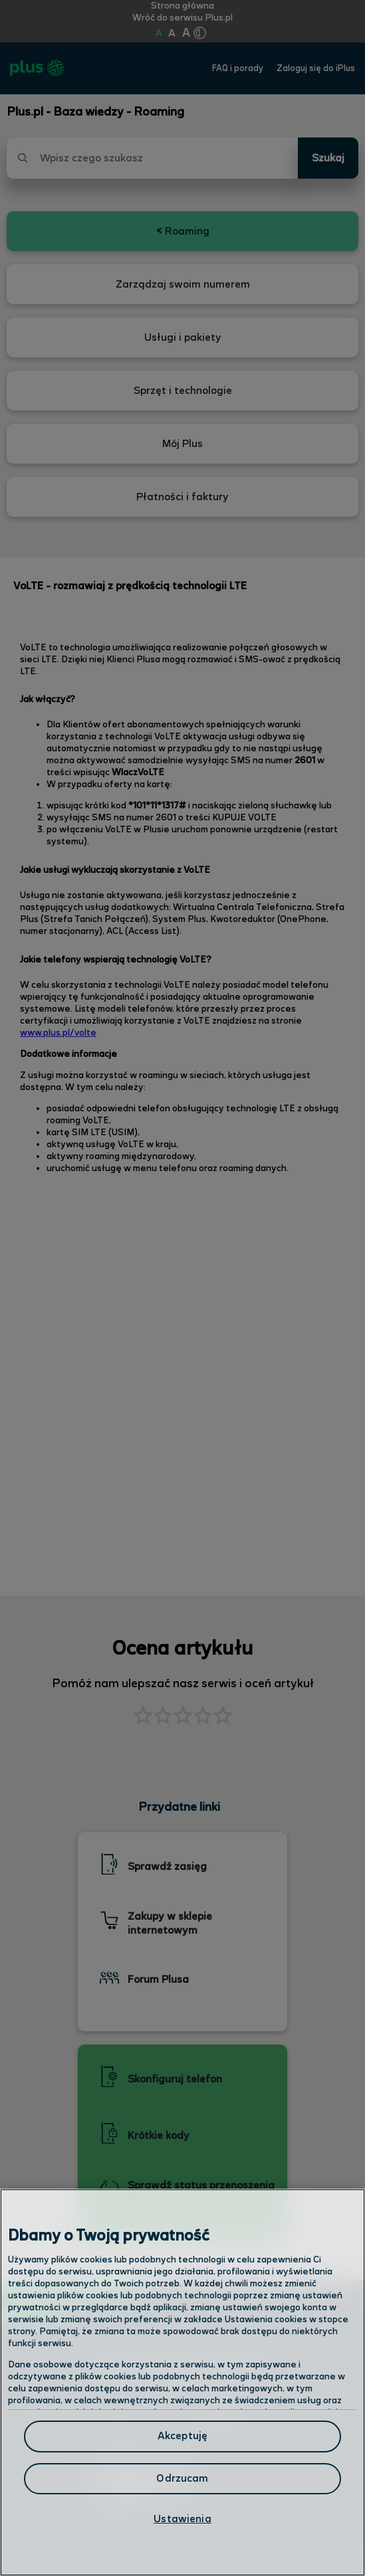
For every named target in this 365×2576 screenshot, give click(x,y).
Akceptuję (182, 2436)
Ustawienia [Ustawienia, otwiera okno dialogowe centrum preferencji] (182, 2519)
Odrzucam (182, 2479)
